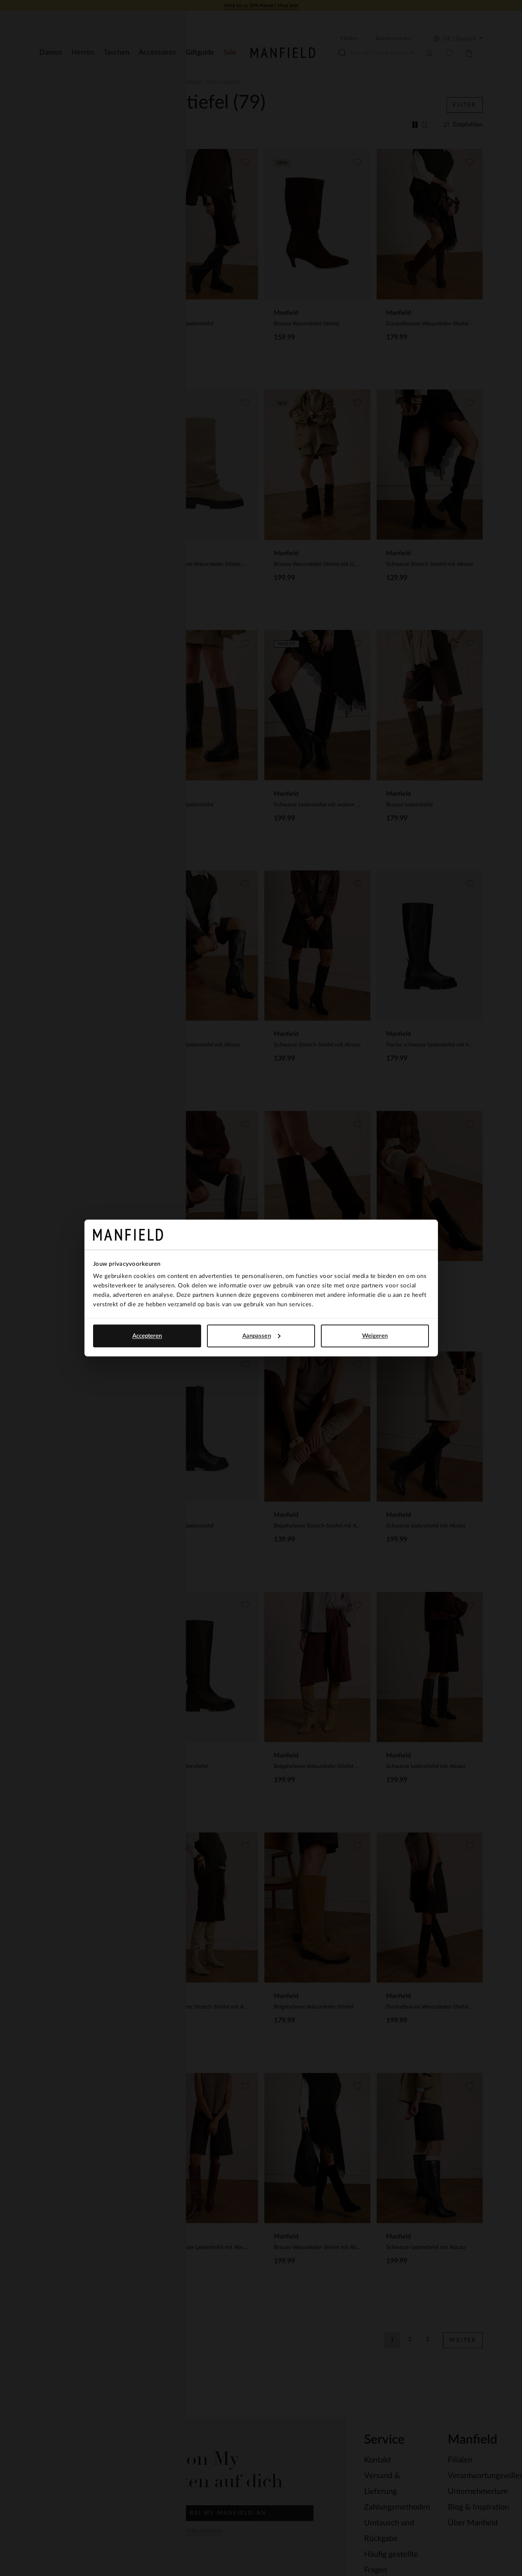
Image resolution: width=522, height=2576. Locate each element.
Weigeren (375, 1335)
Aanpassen (261, 1335)
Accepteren (147, 1335)
